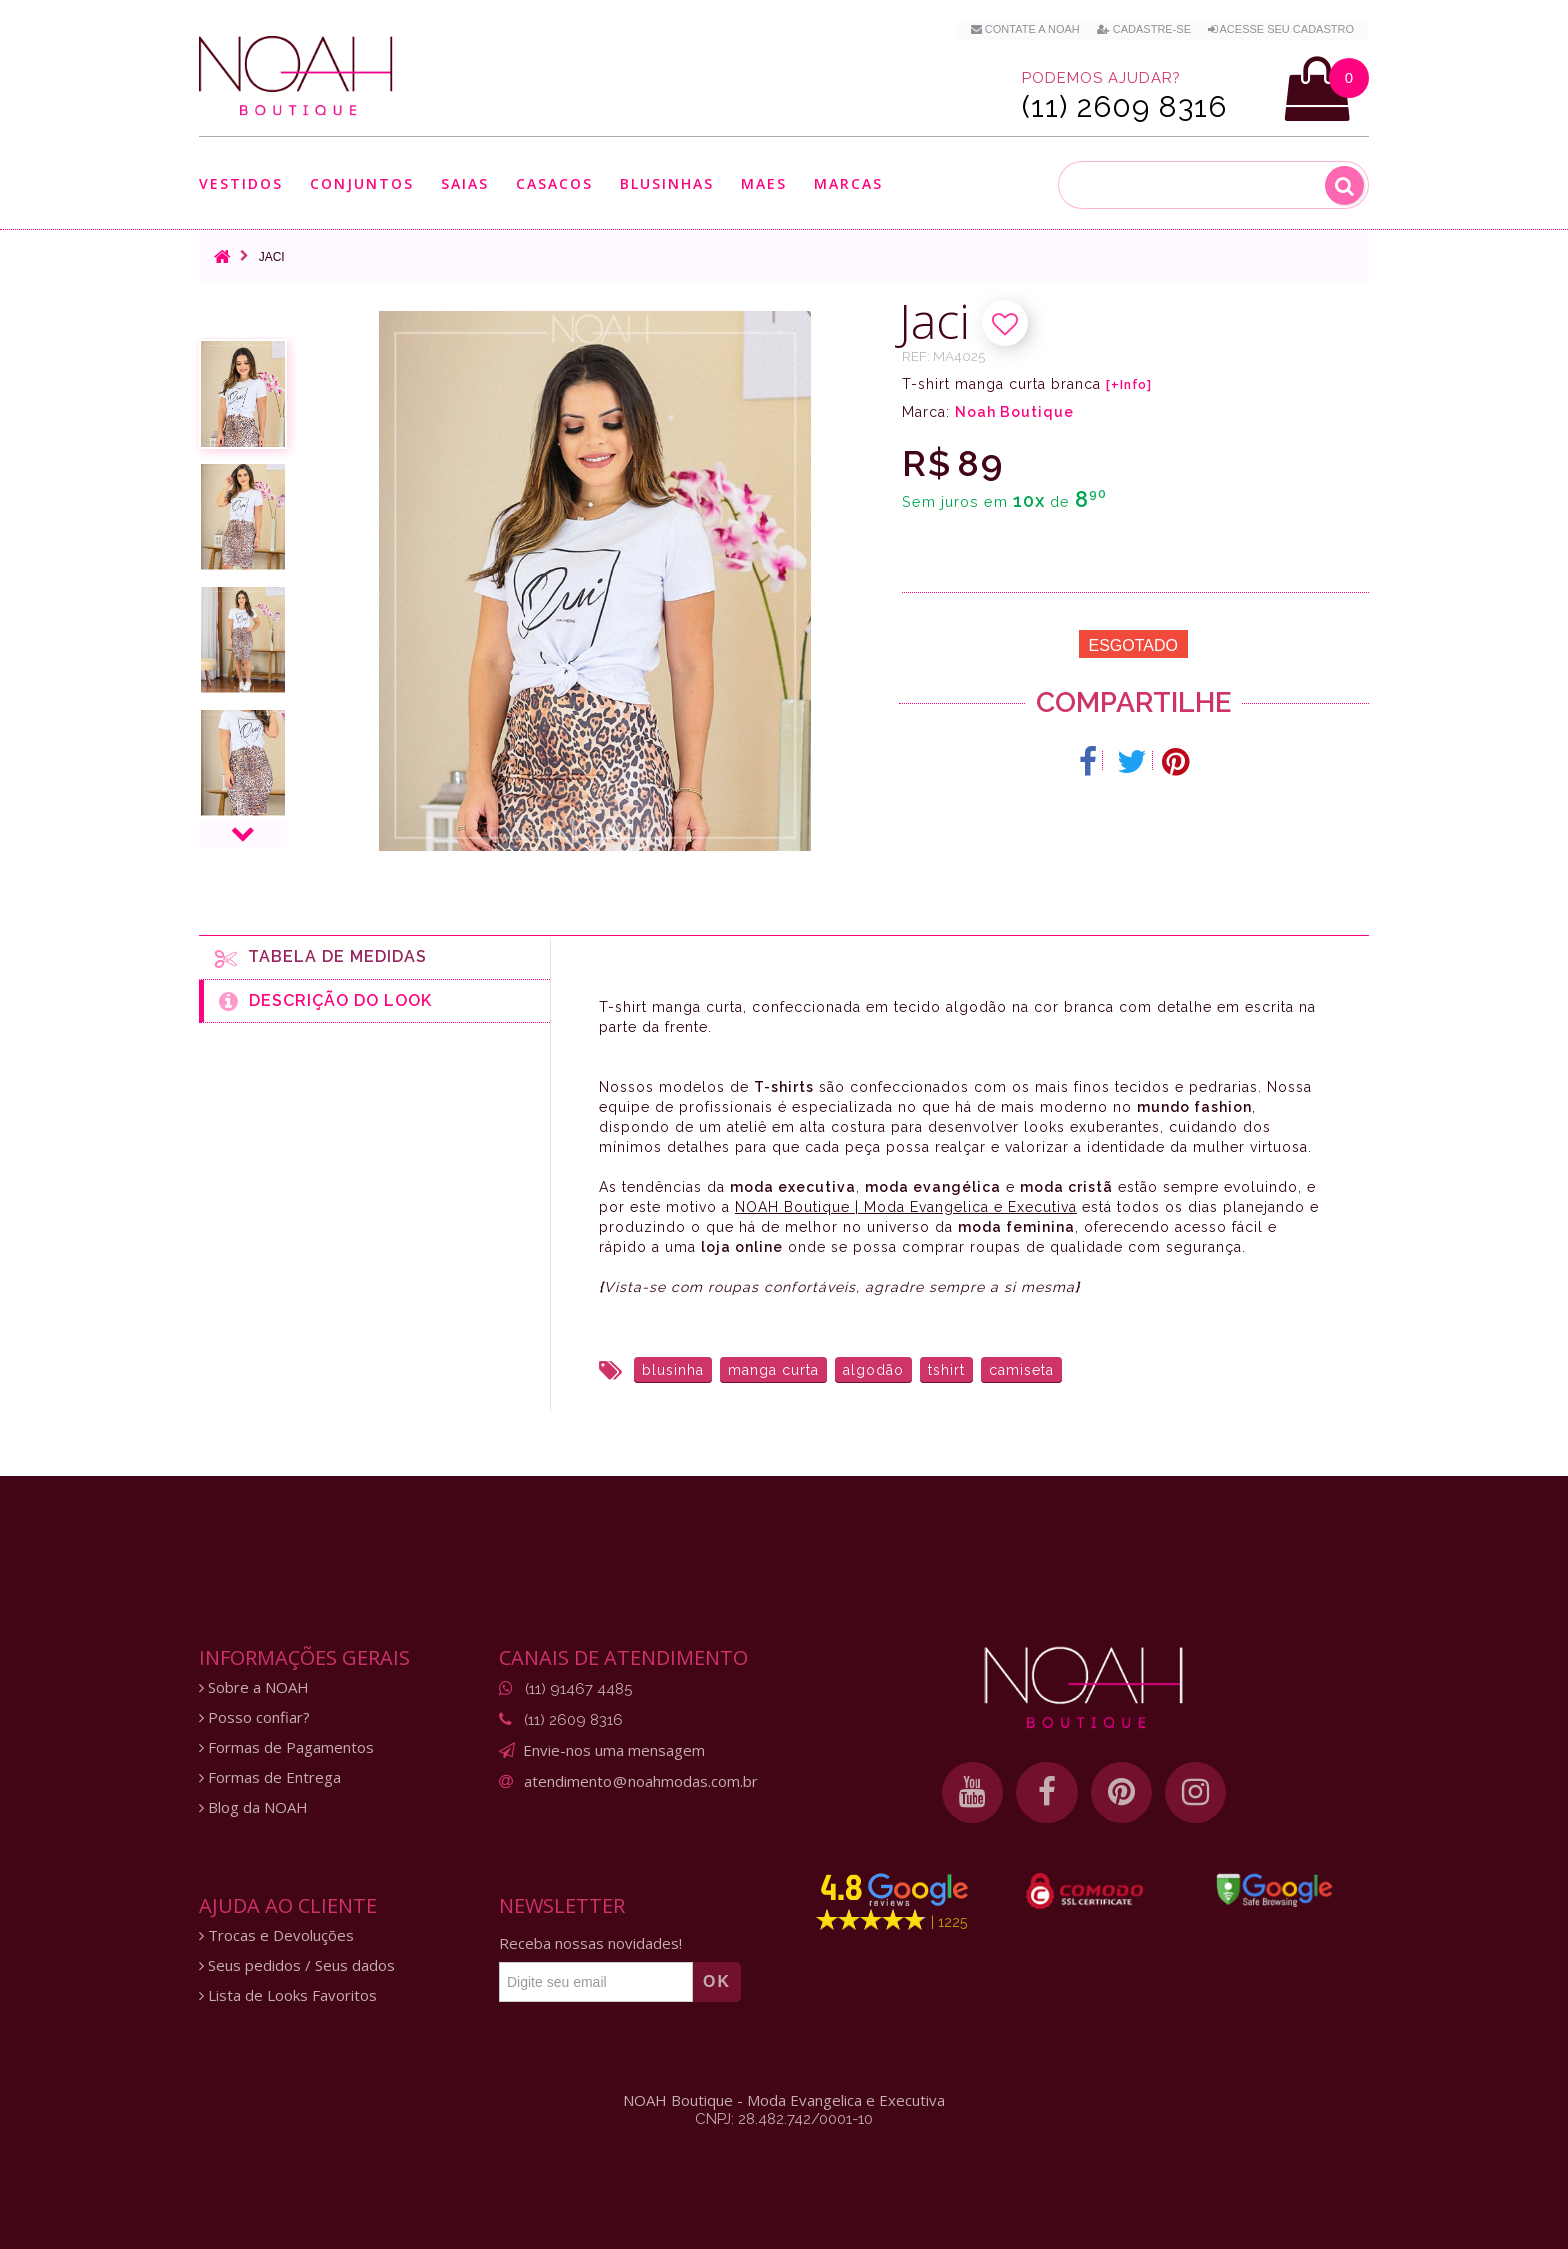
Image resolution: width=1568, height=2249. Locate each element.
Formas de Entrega (270, 1777)
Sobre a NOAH (254, 1687)
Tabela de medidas (321, 958)
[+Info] (1129, 385)
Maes (764, 183)
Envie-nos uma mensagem (614, 1750)
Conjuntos (362, 183)
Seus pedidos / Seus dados (297, 1965)
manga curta (773, 1370)
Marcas (848, 183)
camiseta (1021, 1370)
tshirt (946, 1370)
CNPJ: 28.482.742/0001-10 (784, 2119)
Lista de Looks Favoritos (288, 1995)
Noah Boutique (1014, 412)
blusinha (673, 1370)
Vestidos (241, 183)
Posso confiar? (254, 1717)
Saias (465, 183)
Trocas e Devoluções (276, 1935)
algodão (873, 1370)
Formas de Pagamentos (286, 1747)
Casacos (554, 183)
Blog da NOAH (253, 1807)
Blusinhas (667, 183)
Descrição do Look (325, 1001)
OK (717, 1981)
